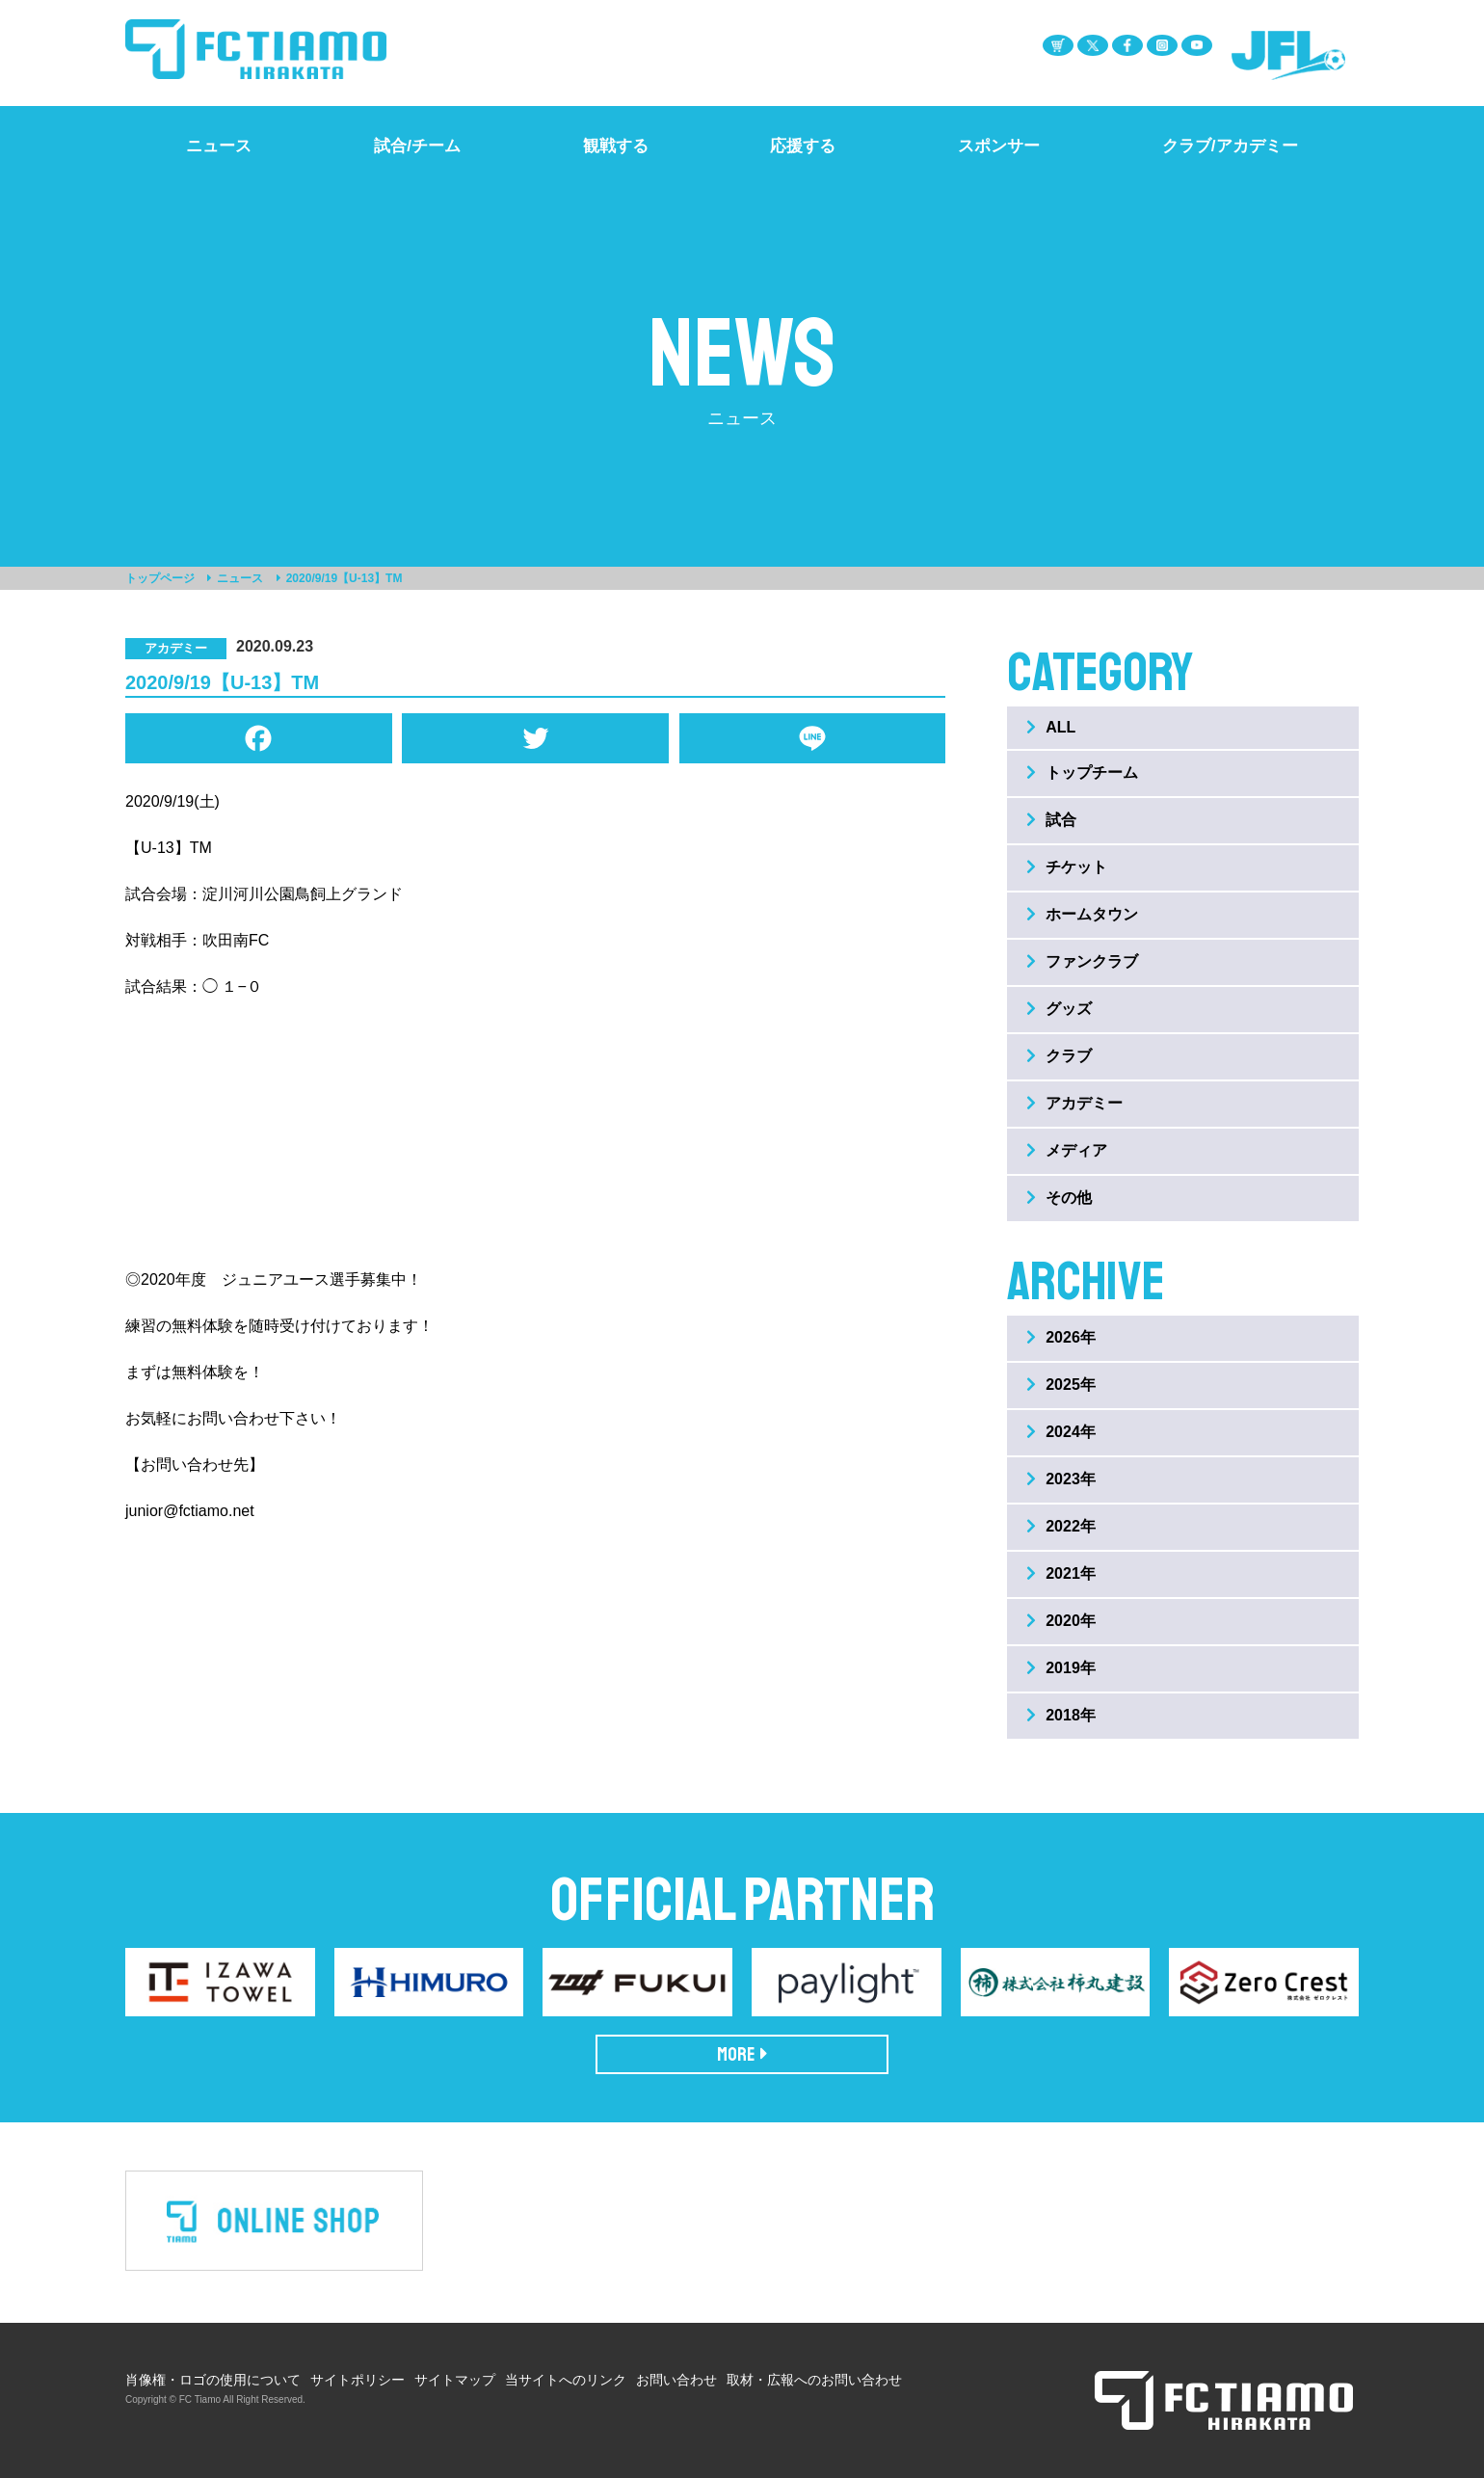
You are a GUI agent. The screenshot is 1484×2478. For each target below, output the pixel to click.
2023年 (1061, 1479)
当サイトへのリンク (565, 2379)
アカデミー (1074, 1103)
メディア (1066, 1150)
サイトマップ (454, 2379)
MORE (742, 2054)
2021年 (1061, 1573)
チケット (1066, 867)
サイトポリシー (357, 2379)
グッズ (1059, 1008)
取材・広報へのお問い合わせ (814, 2379)
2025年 (1061, 1384)
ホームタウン (1082, 914)
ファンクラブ (1082, 961)
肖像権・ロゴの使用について (213, 2379)
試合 (1051, 820)
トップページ (160, 578)
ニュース (240, 578)
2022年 (1061, 1526)
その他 (1059, 1197)
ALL (1050, 727)
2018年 (1061, 1715)
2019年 (1061, 1668)
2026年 (1061, 1337)
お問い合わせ (676, 2379)
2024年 (1061, 1432)
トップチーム (1082, 772)
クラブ (1059, 1056)
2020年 (1061, 1620)
